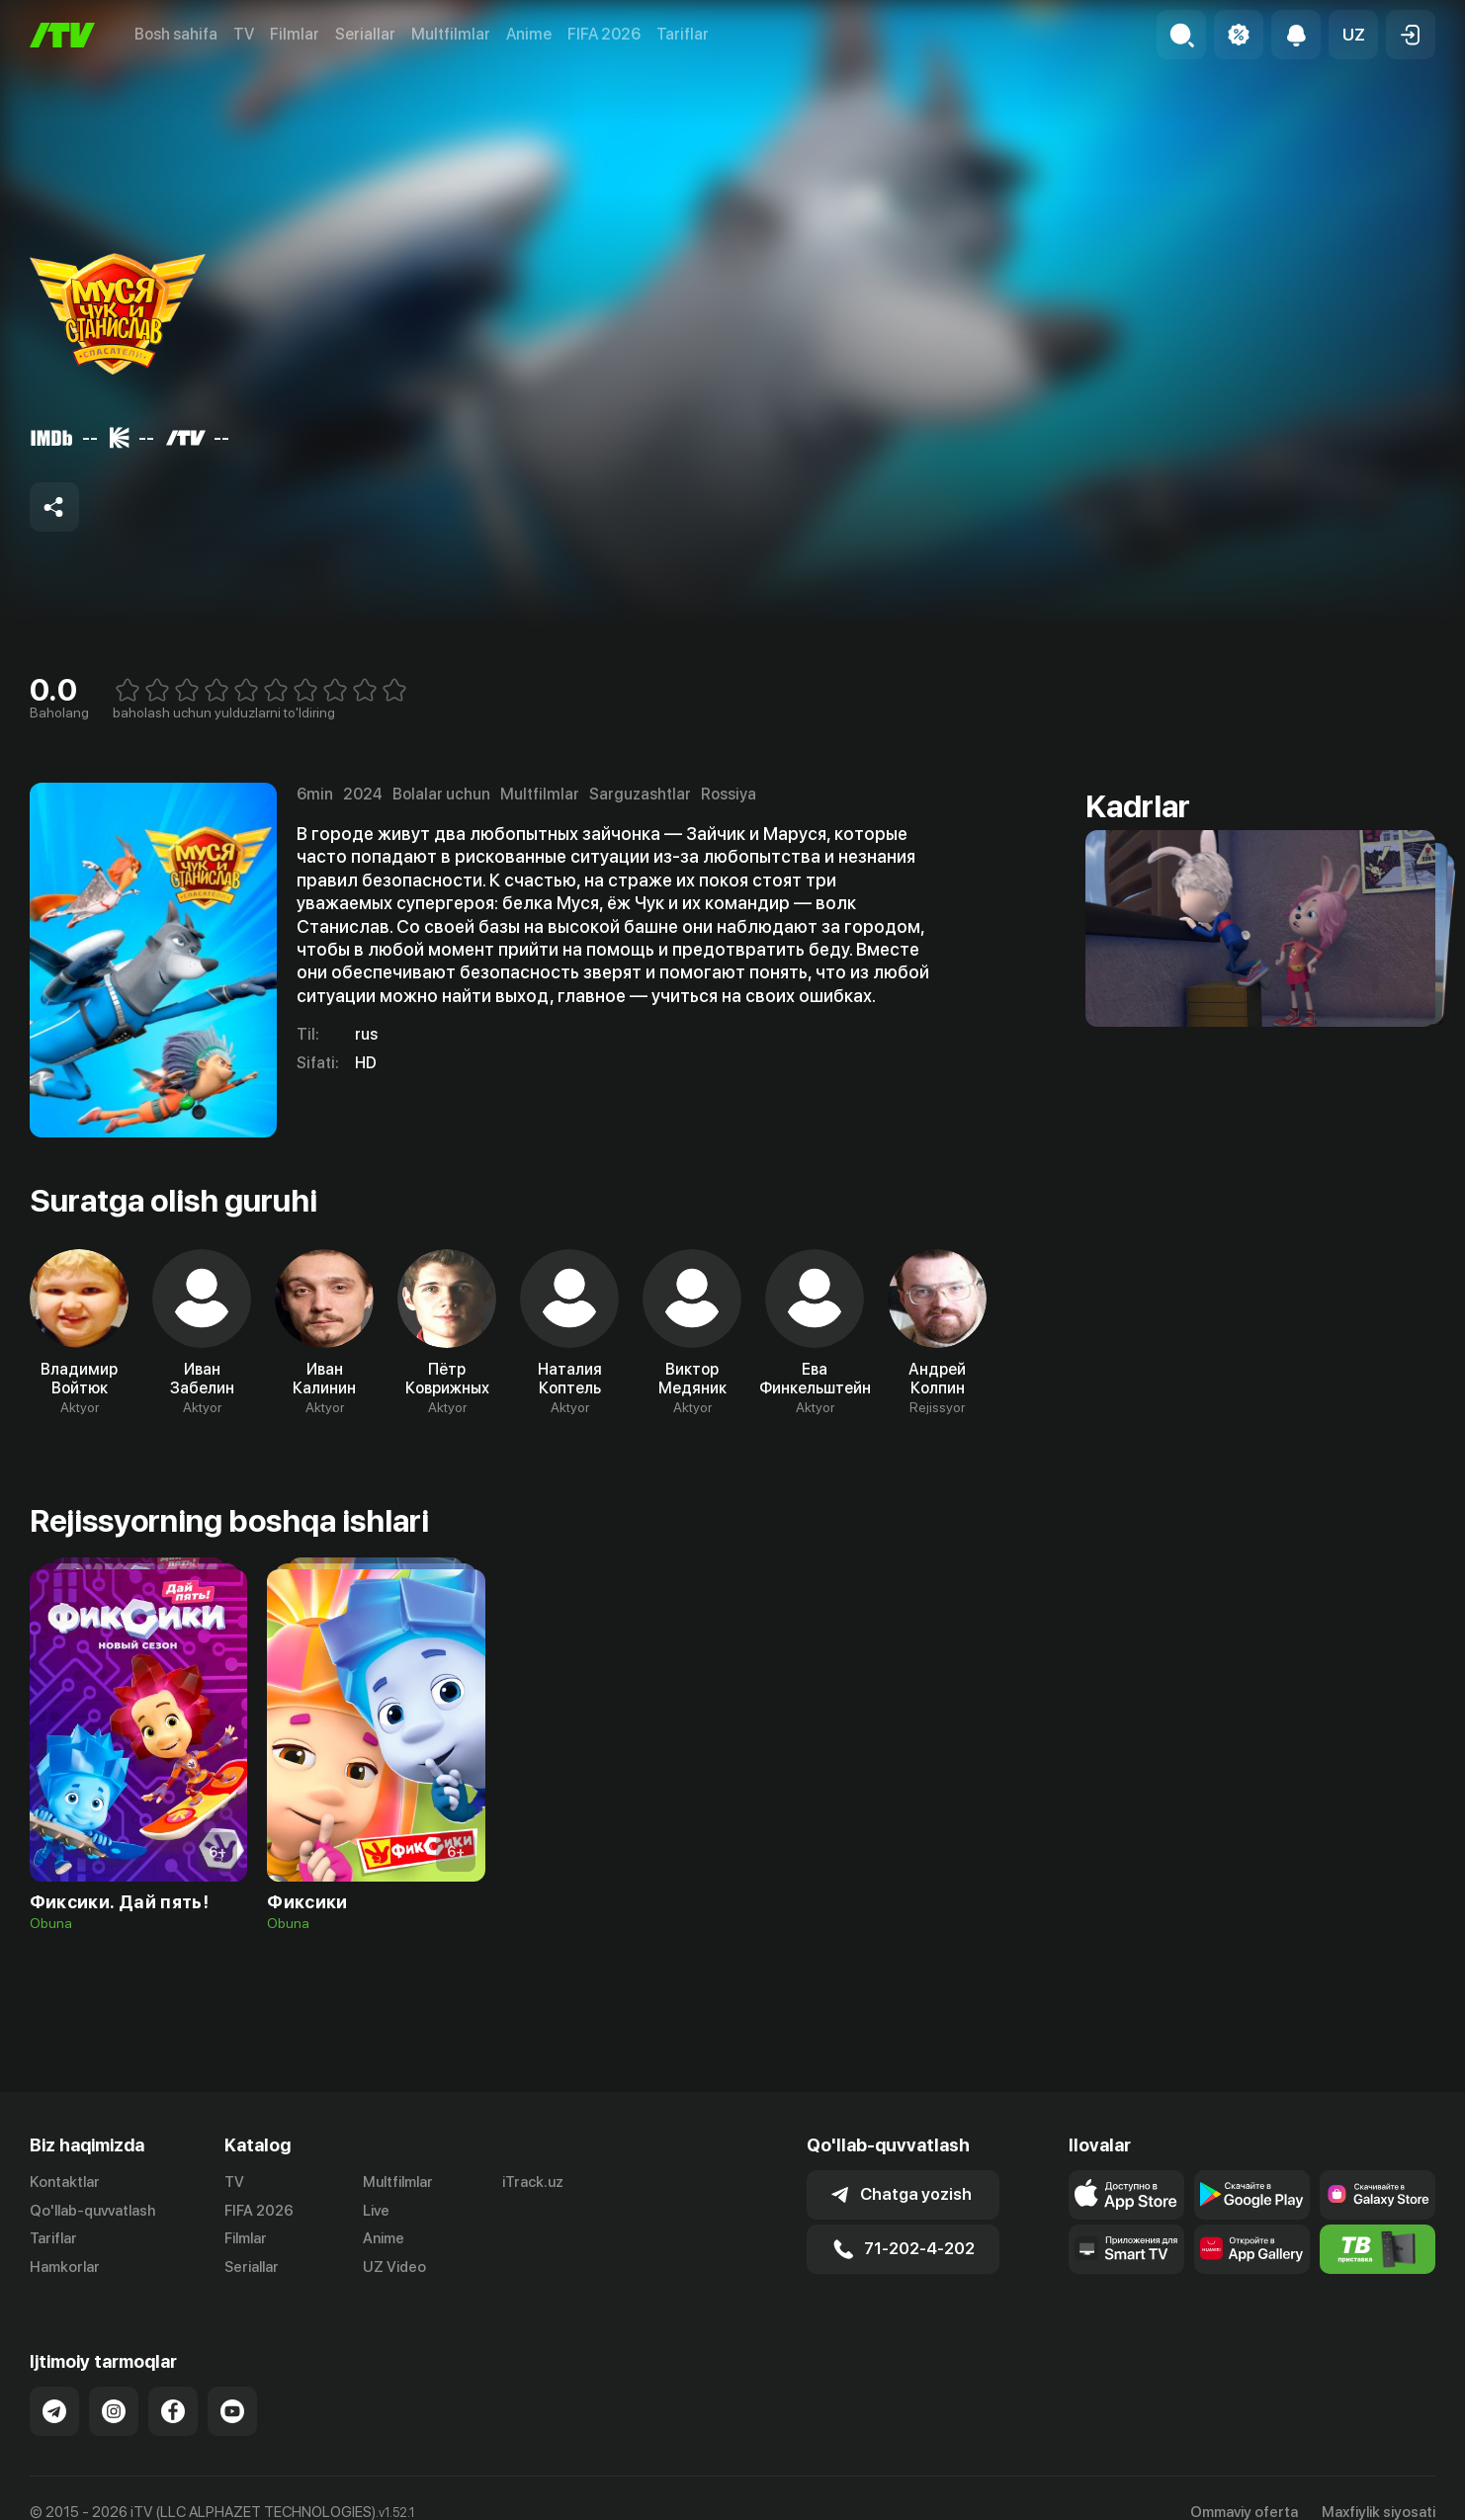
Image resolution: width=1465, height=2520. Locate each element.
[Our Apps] (1126, 2249)
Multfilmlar (450, 34)
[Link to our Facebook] (173, 2411)
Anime (529, 34)
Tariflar (682, 34)
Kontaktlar (65, 2182)
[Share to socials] (54, 507)
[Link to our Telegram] (54, 2411)
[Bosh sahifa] (62, 35)
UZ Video (394, 2267)
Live (376, 2211)
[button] (1353, 34)
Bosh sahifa (175, 34)
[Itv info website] (1377, 2249)
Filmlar (294, 34)
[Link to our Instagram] (113, 2411)
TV (243, 34)
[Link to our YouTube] (232, 2411)
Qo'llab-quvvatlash (92, 2211)
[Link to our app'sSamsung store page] (1377, 2195)
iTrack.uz (532, 2182)
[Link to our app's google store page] (1252, 2195)
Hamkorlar (65, 2267)
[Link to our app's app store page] (1126, 2195)
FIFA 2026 (604, 34)
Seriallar (365, 34)
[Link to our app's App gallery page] (1252, 2249)
